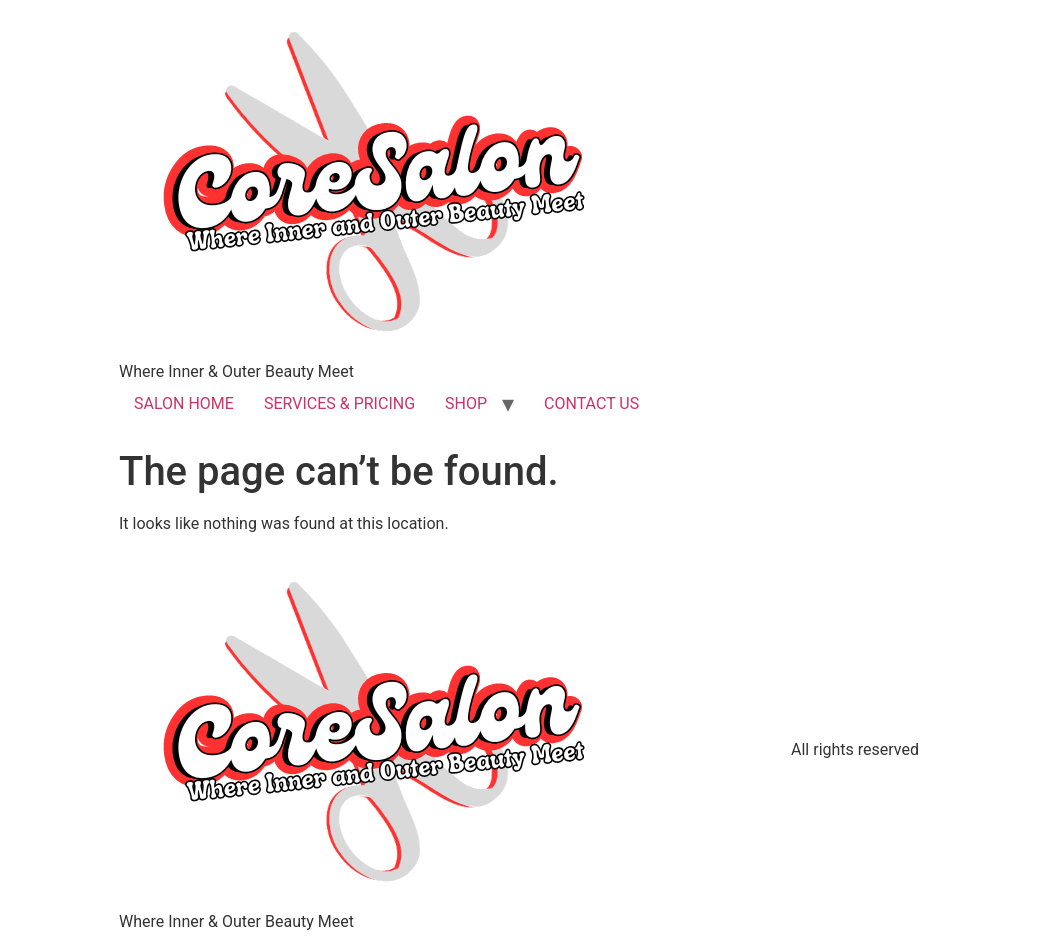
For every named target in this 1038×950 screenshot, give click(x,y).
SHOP (466, 403)
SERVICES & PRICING (339, 403)
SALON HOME (184, 403)
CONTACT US (591, 403)
